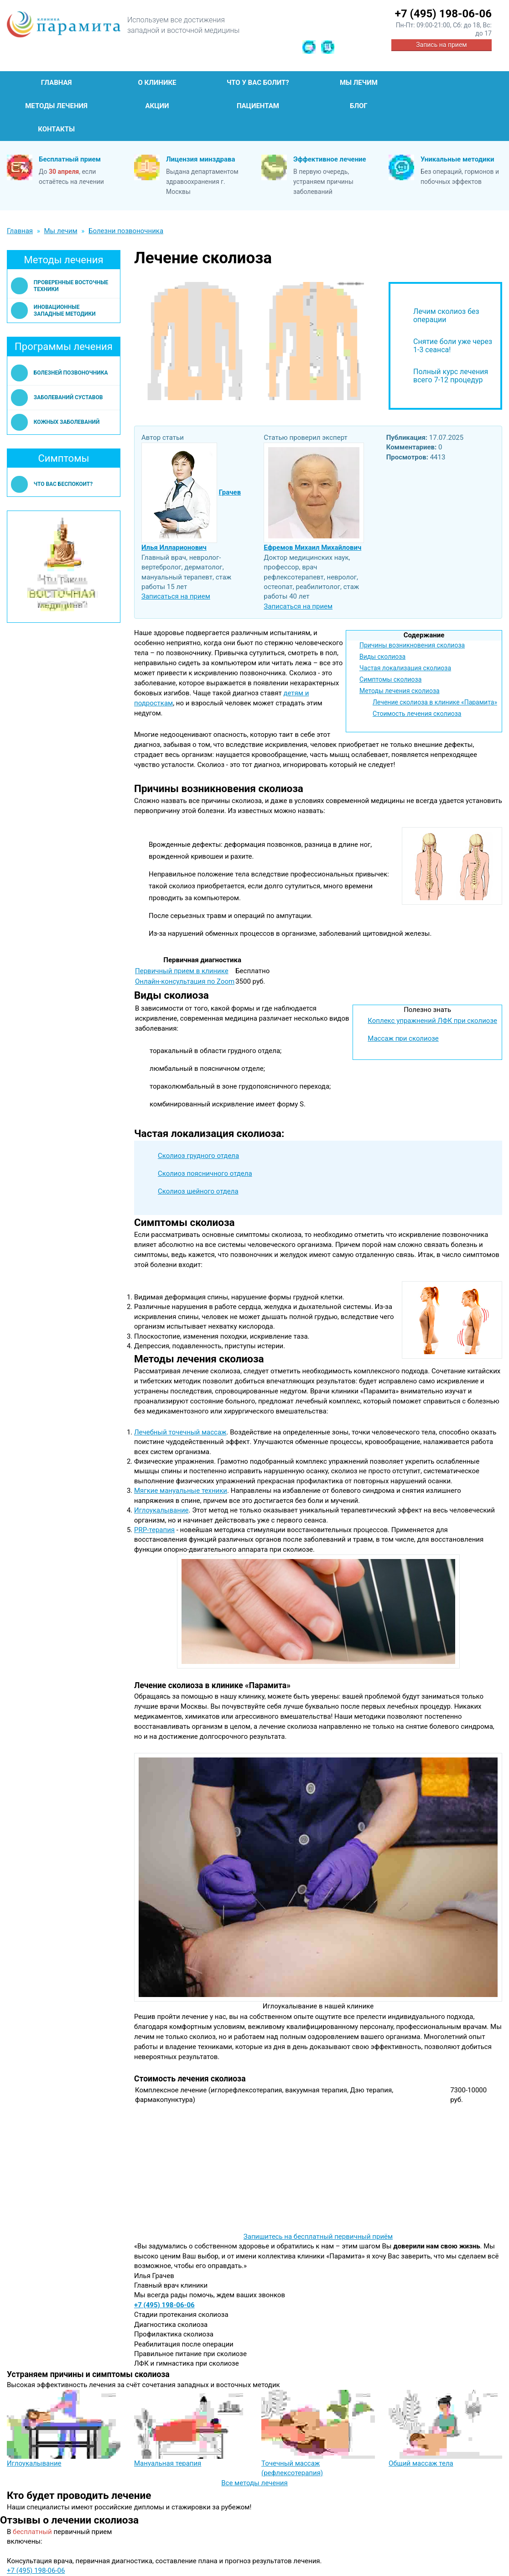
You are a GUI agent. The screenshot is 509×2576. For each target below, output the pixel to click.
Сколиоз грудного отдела (198, 1156)
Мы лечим (359, 82)
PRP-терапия (154, 1530)
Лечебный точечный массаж (180, 1432)
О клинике (157, 82)
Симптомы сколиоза (390, 679)
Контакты (56, 129)
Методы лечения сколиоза (399, 690)
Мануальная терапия (167, 2463)
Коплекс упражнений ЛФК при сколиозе (432, 1021)
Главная (56, 82)
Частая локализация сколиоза (405, 668)
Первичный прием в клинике (182, 971)
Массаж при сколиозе (403, 1038)
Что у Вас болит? (258, 82)
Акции (157, 106)
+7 (443, 13)
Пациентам (258, 106)
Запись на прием (441, 44)
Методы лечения (56, 106)
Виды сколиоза (382, 656)
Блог (359, 106)
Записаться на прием (175, 596)
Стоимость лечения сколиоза (417, 713)
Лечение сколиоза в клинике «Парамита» (435, 702)
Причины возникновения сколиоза (412, 645)
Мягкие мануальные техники (180, 1490)
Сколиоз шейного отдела (198, 1191)
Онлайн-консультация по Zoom (184, 981)
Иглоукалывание (161, 1510)
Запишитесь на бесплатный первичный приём (318, 2236)
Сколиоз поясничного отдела (205, 1173)
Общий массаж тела (421, 2463)
